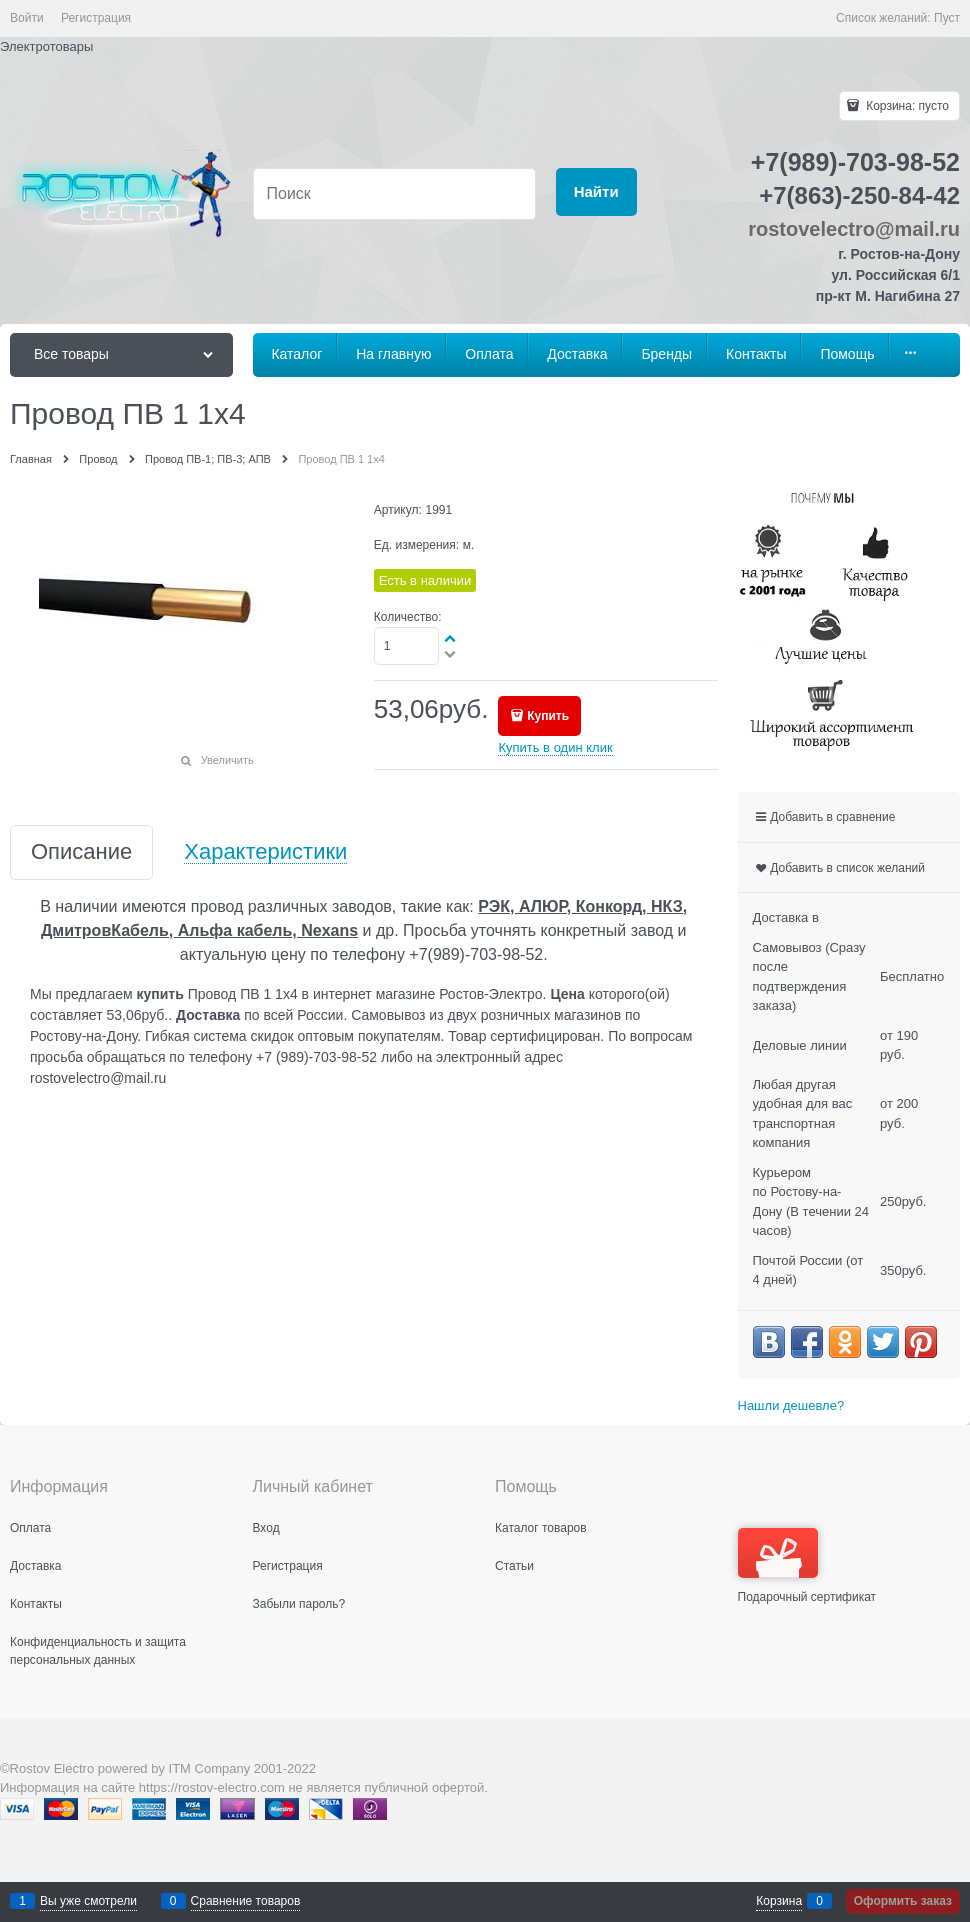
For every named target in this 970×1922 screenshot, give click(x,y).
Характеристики (265, 852)
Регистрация (96, 18)
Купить (548, 716)
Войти (27, 18)
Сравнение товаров (246, 1901)
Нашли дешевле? (791, 1405)
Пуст (947, 18)
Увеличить (227, 760)
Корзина (779, 1901)
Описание (81, 852)
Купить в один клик (555, 747)
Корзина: (906, 106)
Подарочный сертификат (807, 1566)
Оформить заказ (903, 1901)
